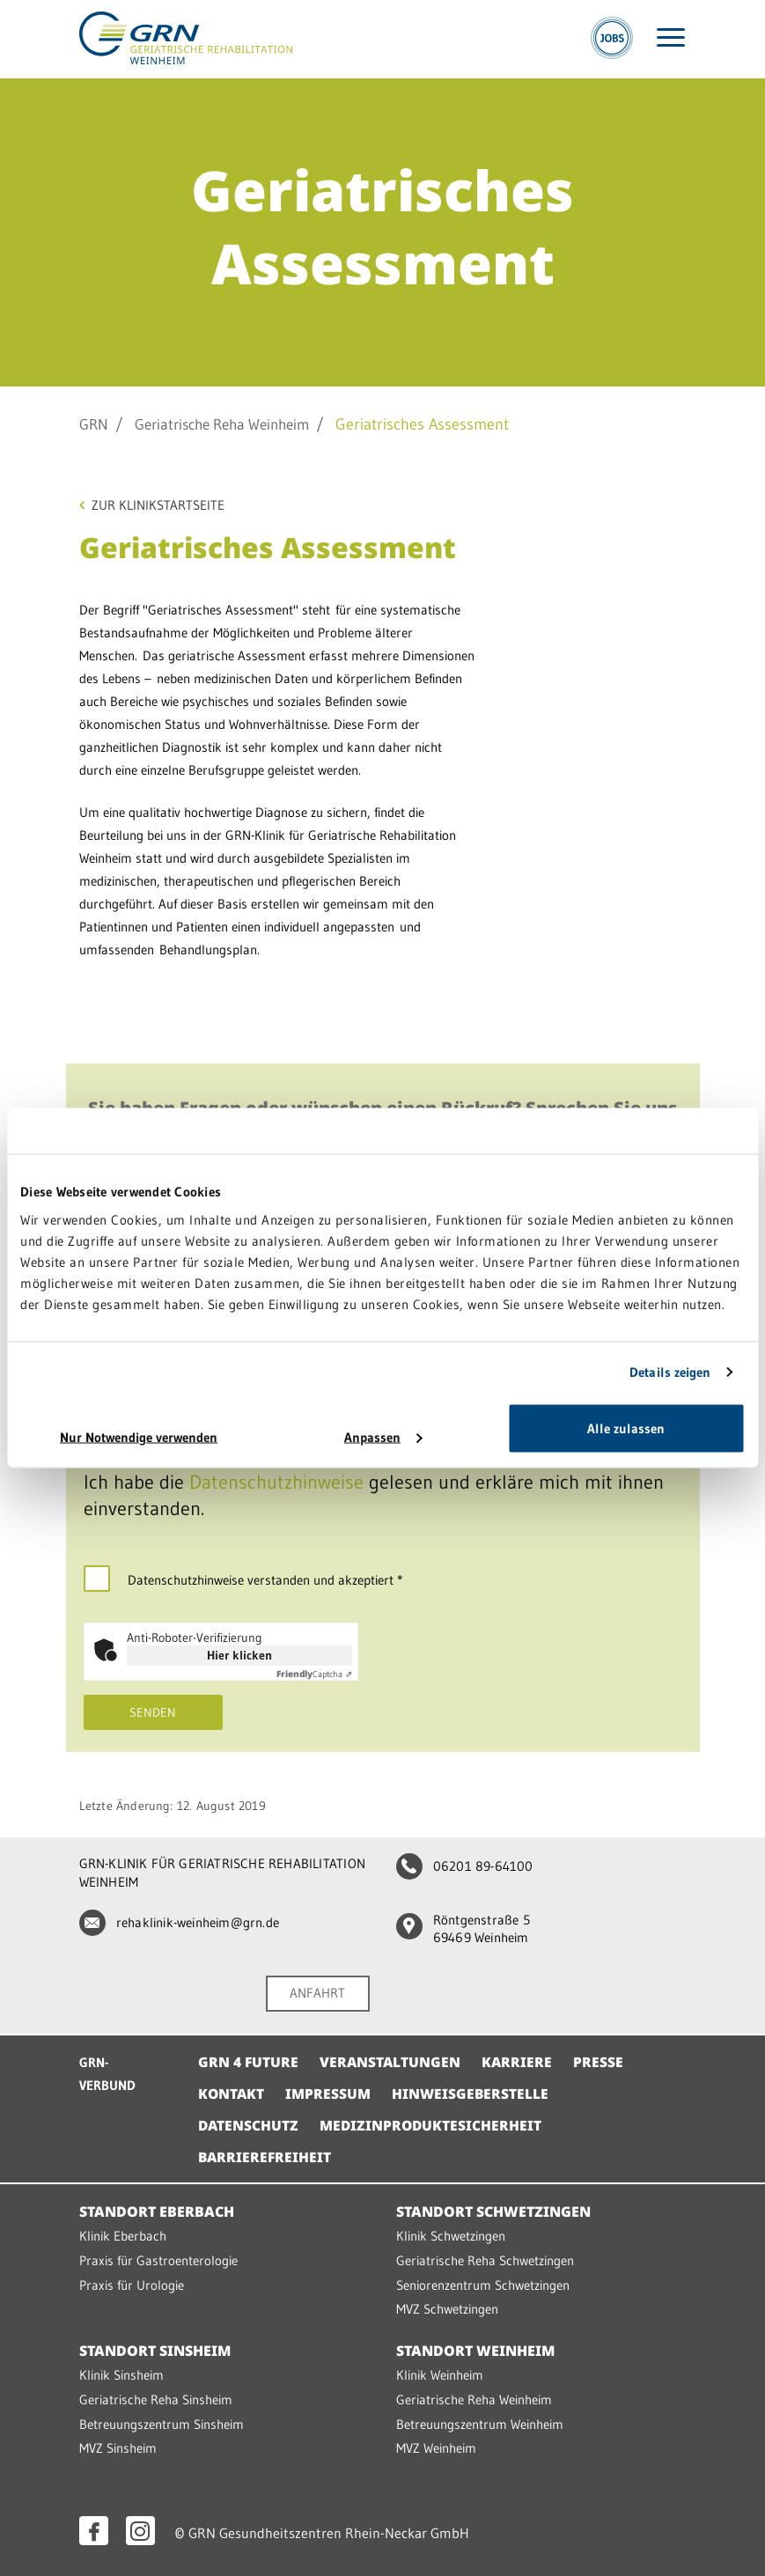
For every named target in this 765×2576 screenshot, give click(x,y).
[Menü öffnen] (671, 40)
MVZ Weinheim (436, 2448)
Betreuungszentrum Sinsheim (161, 2425)
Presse (602, 2067)
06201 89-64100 (464, 1871)
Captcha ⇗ (314, 1679)
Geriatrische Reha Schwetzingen (485, 2264)
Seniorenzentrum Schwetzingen (483, 2288)
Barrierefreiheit (266, 2162)
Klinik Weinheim (439, 2377)
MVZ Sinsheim (118, 2448)
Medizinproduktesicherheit (433, 2130)
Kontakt (232, 2099)
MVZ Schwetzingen (447, 2312)
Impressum (329, 2099)
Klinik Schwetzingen (450, 2241)
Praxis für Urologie (131, 2288)
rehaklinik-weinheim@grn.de (178, 1928)
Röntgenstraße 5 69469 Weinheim (462, 1936)
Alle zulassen (626, 1427)
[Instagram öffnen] (140, 2530)
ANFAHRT (317, 1999)
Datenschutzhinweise (276, 1487)
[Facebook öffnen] (93, 2530)
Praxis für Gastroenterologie (158, 2264)
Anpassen (383, 1436)
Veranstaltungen (391, 2067)
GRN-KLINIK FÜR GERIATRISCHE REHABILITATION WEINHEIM (222, 1878)
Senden (152, 1718)
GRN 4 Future (248, 2067)
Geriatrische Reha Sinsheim (155, 2401)
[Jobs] (612, 39)
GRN (94, 424)
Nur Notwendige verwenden (138, 1436)
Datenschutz (249, 2130)
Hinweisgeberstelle (473, 2099)
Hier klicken (239, 1660)
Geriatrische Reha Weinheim (231, 424)
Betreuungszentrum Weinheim (479, 2425)
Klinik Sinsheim (121, 2377)
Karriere (519, 2067)
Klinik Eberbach (122, 2241)
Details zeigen (669, 1372)
